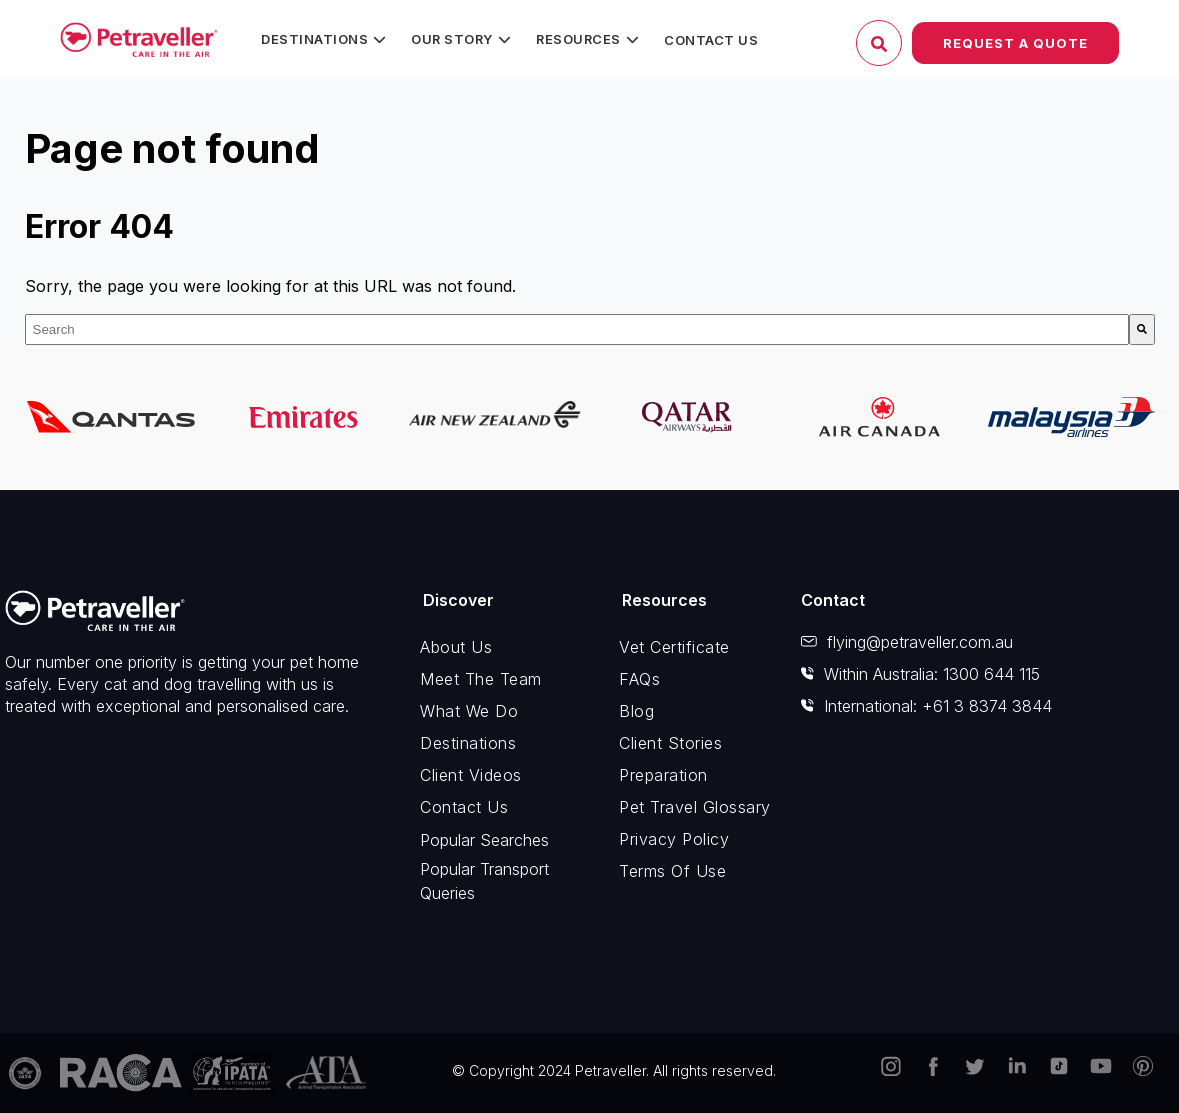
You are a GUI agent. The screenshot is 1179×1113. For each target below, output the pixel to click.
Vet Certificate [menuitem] (674, 647)
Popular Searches (484, 840)
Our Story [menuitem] (452, 39)
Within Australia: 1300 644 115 (920, 674)
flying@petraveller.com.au (907, 642)
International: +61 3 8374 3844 (926, 706)
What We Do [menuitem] (469, 711)
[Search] (1142, 329)
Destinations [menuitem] (314, 39)
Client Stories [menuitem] (670, 743)
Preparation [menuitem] (663, 775)
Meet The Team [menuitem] (481, 679)
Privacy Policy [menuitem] (674, 839)
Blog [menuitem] (636, 711)
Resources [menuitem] (578, 39)
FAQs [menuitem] (639, 679)
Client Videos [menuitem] (471, 775)
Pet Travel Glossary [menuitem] (695, 807)
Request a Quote (1015, 43)
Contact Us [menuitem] (711, 40)
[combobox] (577, 329)
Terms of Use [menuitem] (672, 871)
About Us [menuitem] (456, 647)
